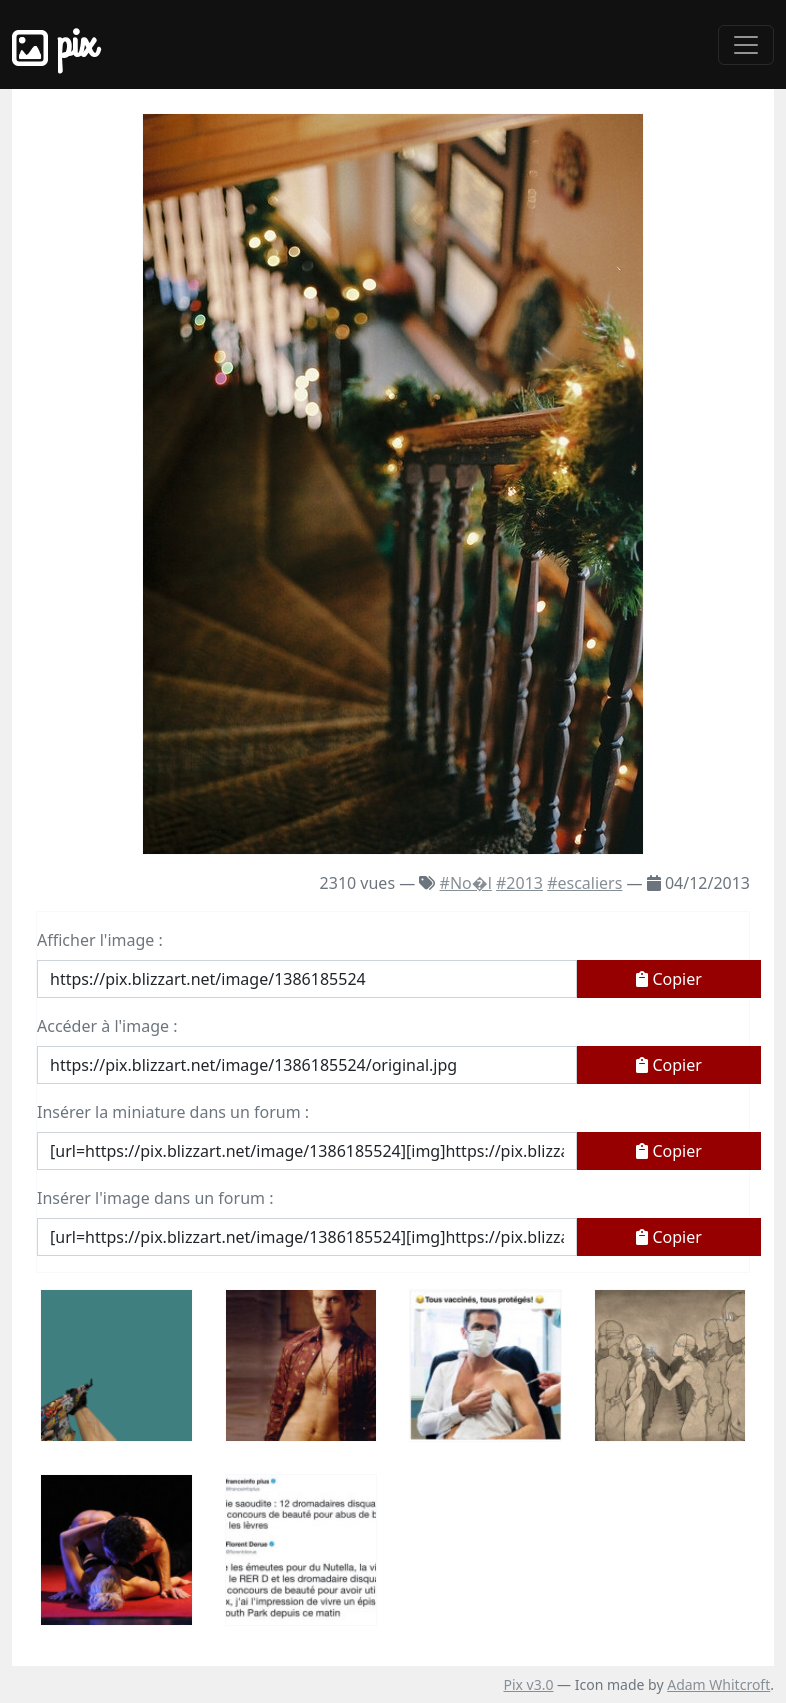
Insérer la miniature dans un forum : (173, 1112)
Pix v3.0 (528, 1684)
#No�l (466, 883)
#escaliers (584, 883)
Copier (669, 979)
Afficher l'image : (100, 940)
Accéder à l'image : (107, 1026)
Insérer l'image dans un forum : (155, 1198)
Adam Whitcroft (718, 1684)
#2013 (519, 883)
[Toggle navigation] (746, 45)
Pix (54, 44)
